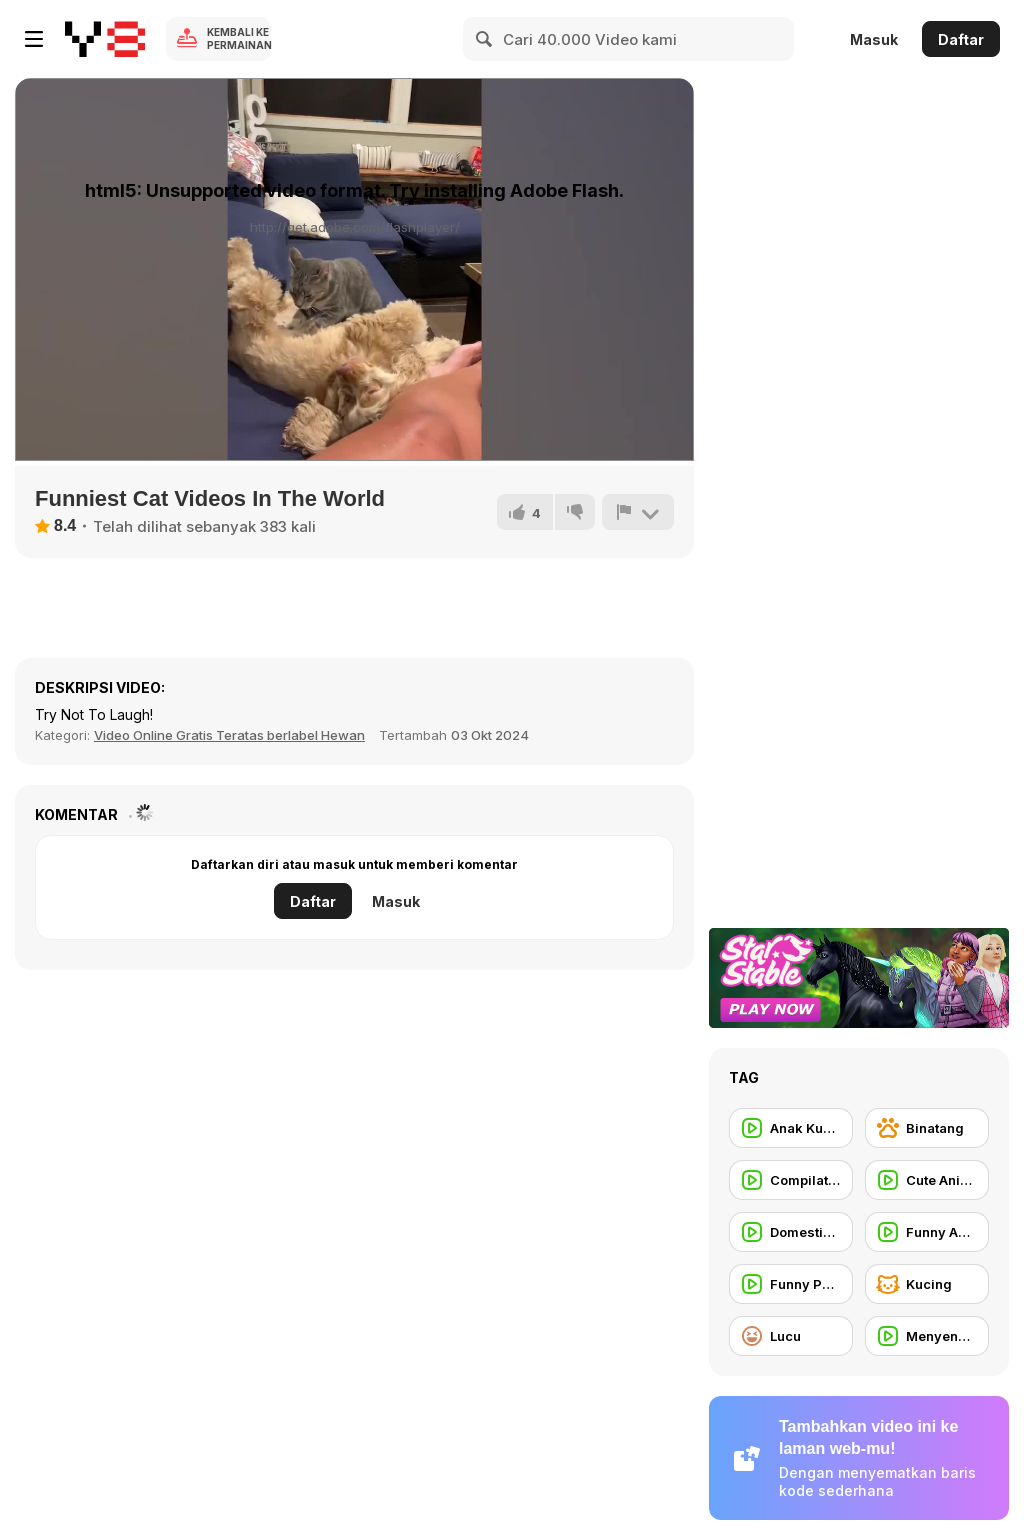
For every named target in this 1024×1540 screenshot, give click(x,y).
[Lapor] (638, 512)
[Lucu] (791, 1336)
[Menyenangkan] (927, 1336)
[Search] (485, 39)
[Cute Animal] (927, 1180)
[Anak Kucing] (791, 1128)
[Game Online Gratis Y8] (105, 39)
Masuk (874, 39)
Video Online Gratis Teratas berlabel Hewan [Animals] (229, 735)
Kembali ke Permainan (239, 38)
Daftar (961, 39)
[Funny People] (791, 1284)
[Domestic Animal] (791, 1232)
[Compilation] (791, 1180)
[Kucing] (927, 1284)
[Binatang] (927, 1128)
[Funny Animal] (927, 1232)
